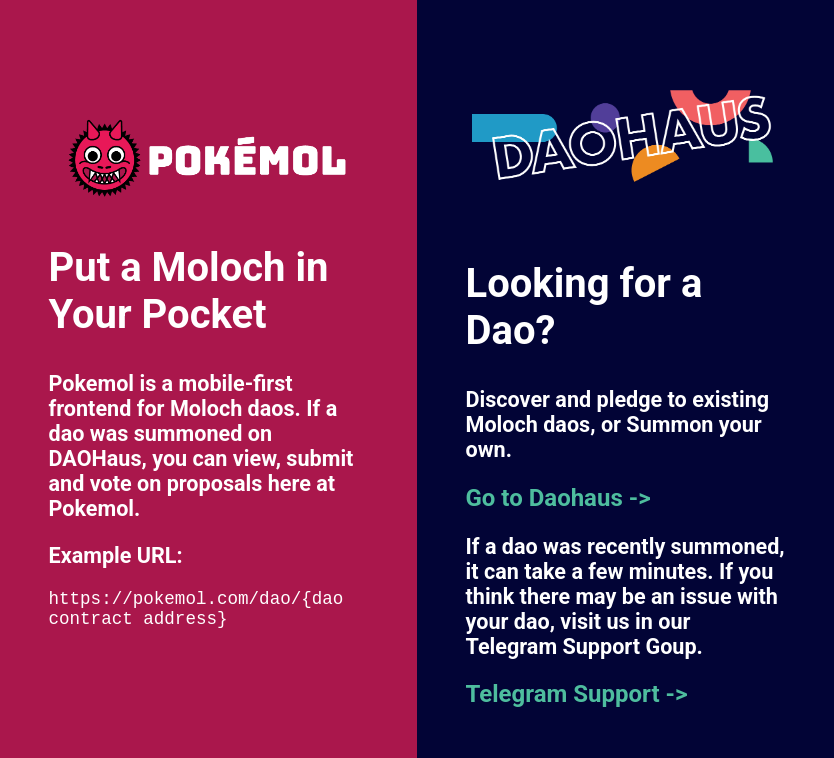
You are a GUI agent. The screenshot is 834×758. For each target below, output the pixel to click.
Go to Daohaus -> (558, 498)
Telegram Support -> (577, 694)
